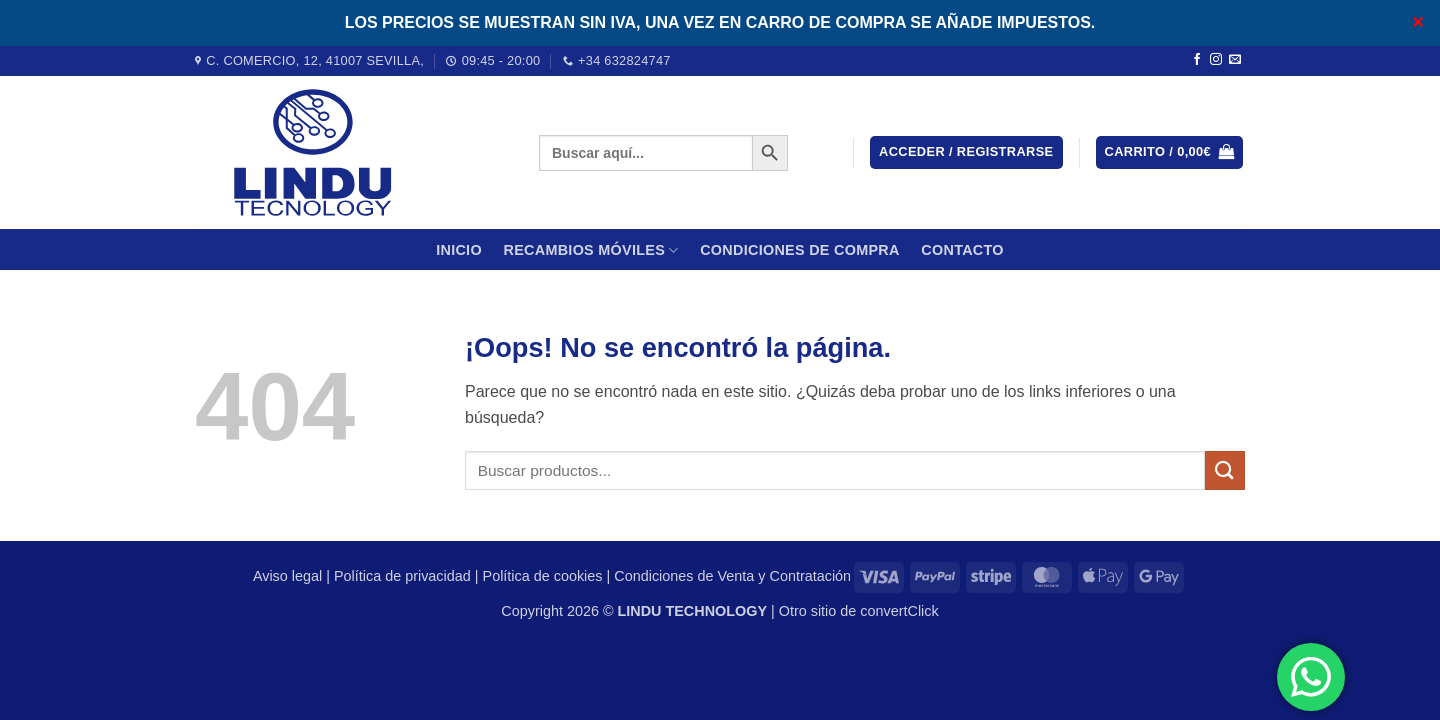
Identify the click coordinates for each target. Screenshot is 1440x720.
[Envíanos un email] (1235, 60)
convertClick (899, 611)
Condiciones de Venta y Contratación (732, 576)
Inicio (459, 250)
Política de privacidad (402, 576)
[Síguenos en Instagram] (1216, 60)
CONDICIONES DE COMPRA (800, 250)
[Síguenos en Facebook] (1197, 60)
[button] (966, 152)
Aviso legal (287, 576)
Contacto (962, 250)
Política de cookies (543, 576)
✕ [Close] (1417, 22)
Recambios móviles (590, 250)
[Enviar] (1225, 470)
